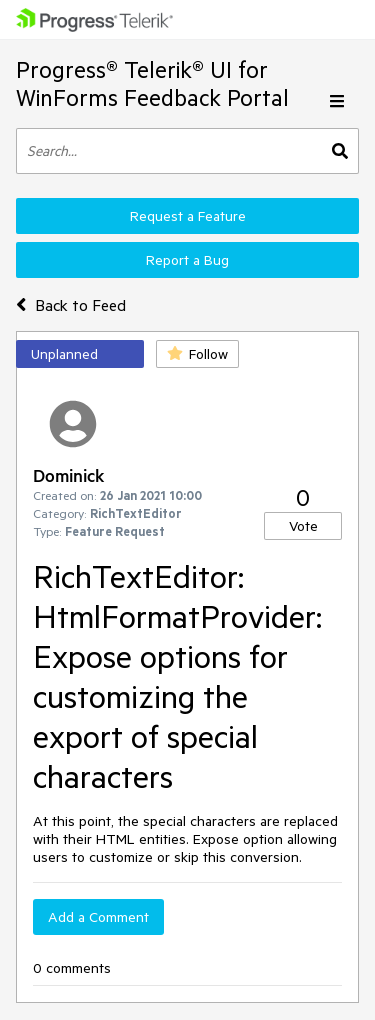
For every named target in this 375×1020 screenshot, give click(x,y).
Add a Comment (98, 917)
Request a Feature (188, 216)
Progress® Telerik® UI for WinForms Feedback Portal (152, 83)
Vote (303, 526)
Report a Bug (187, 260)
